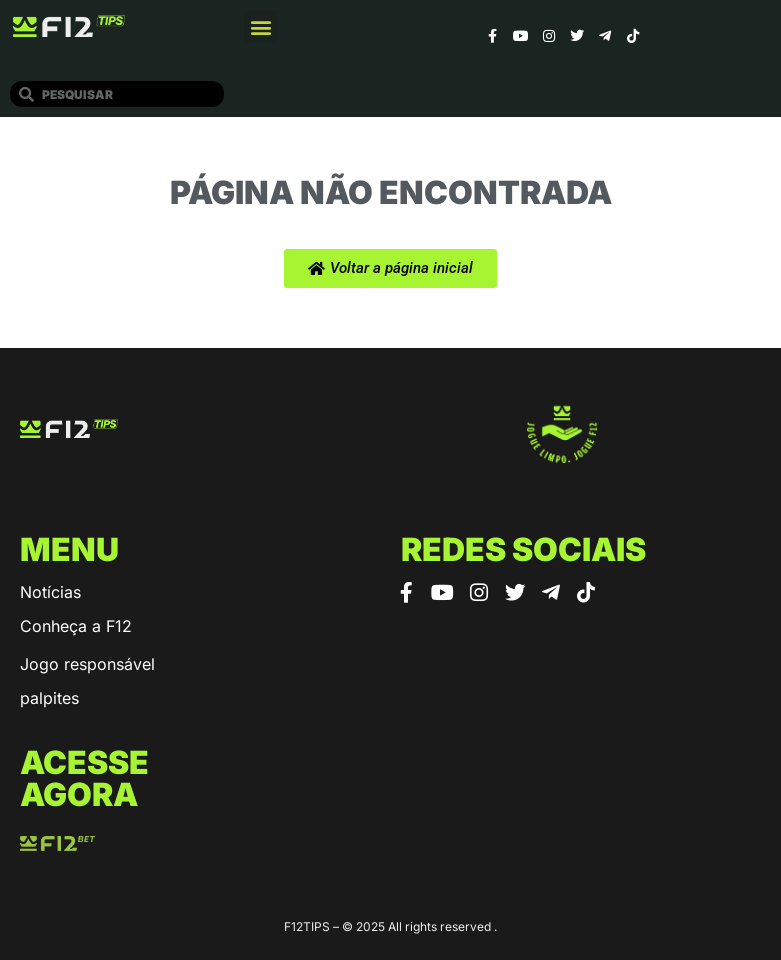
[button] (260, 26)
